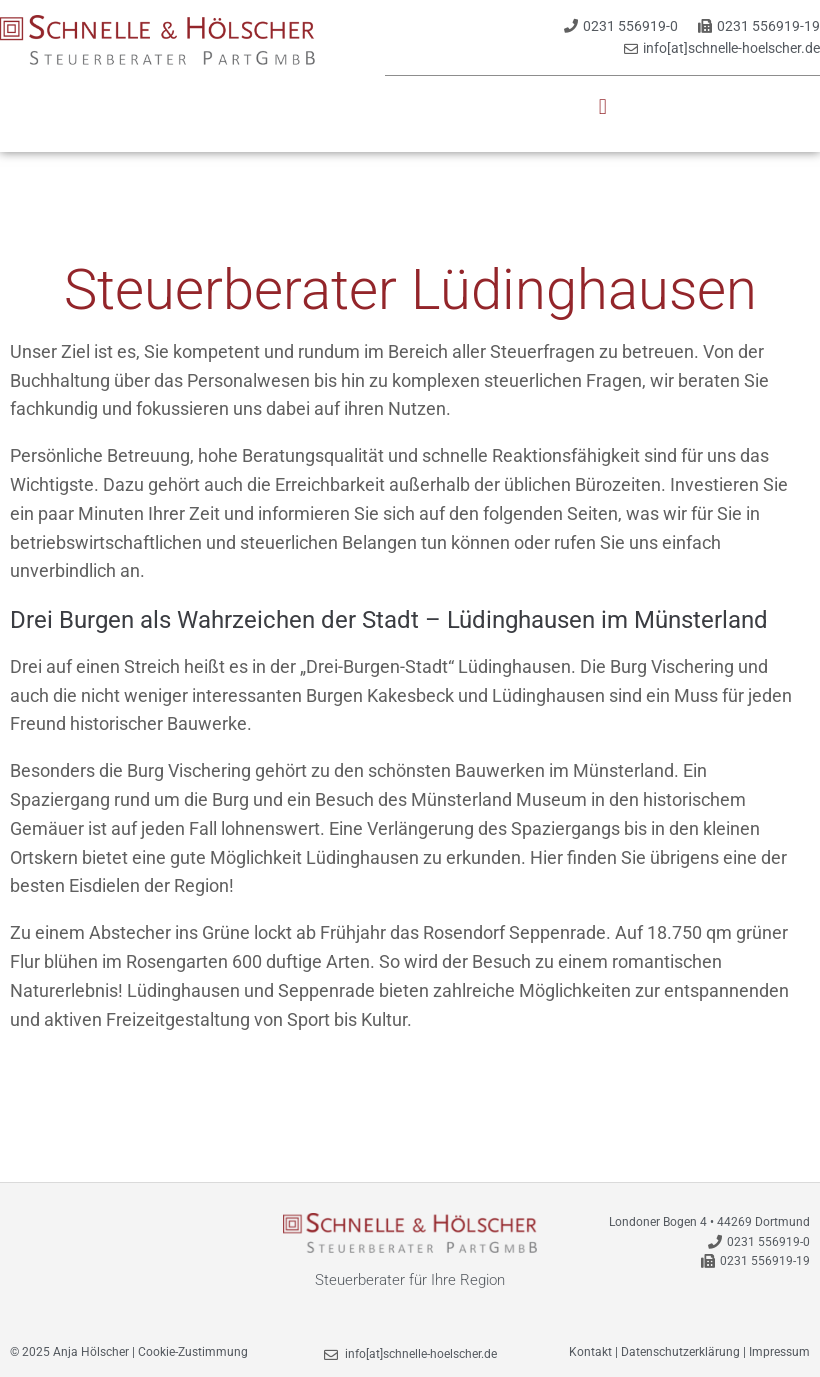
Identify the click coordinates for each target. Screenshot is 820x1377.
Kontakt (590, 1352)
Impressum (779, 1352)
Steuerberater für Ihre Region (410, 1280)
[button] (602, 107)
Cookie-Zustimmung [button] (193, 1352)
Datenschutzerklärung (680, 1352)
